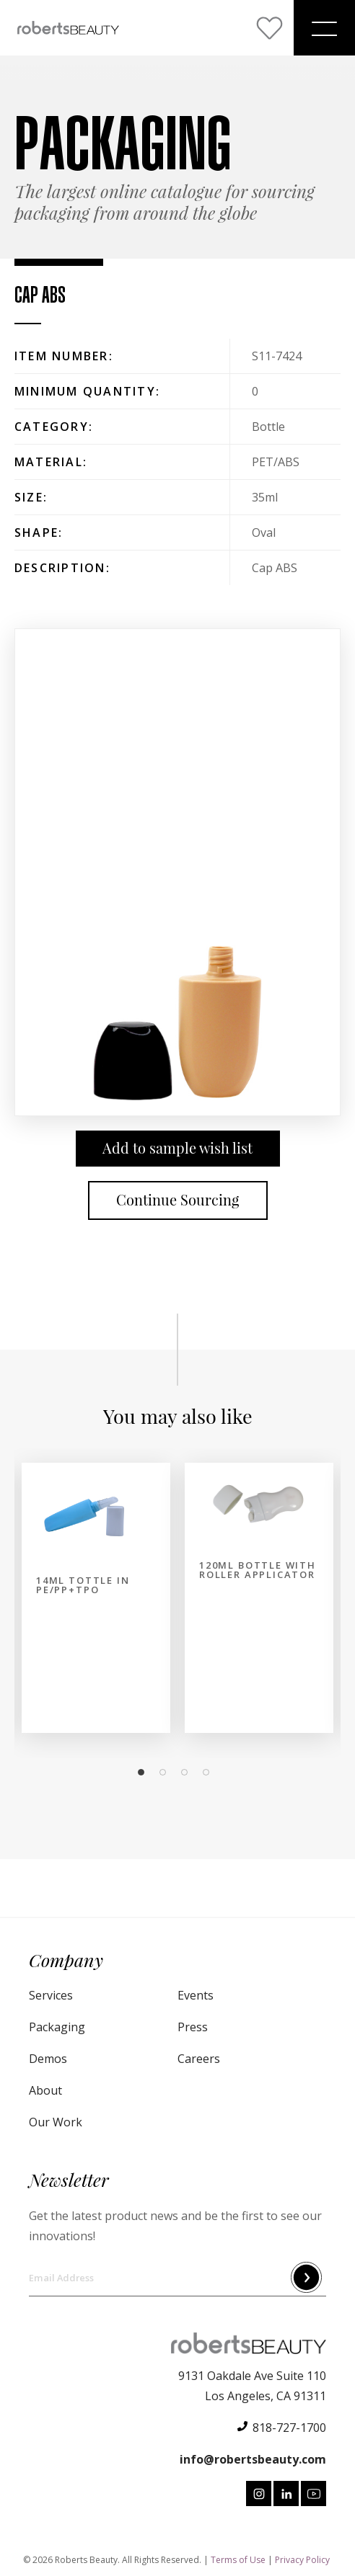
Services (51, 1995)
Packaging (57, 2027)
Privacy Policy (302, 2560)
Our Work (55, 2122)
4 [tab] (210, 1772)
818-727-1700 (289, 2427)
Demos (48, 2059)
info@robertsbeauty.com (253, 2459)
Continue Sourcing (177, 1200)
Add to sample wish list (177, 1148)
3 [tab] (188, 1772)
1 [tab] (145, 1772)
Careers (199, 2059)
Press (193, 2027)
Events (196, 1995)
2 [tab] (166, 1772)
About (45, 2090)
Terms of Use (238, 2560)
